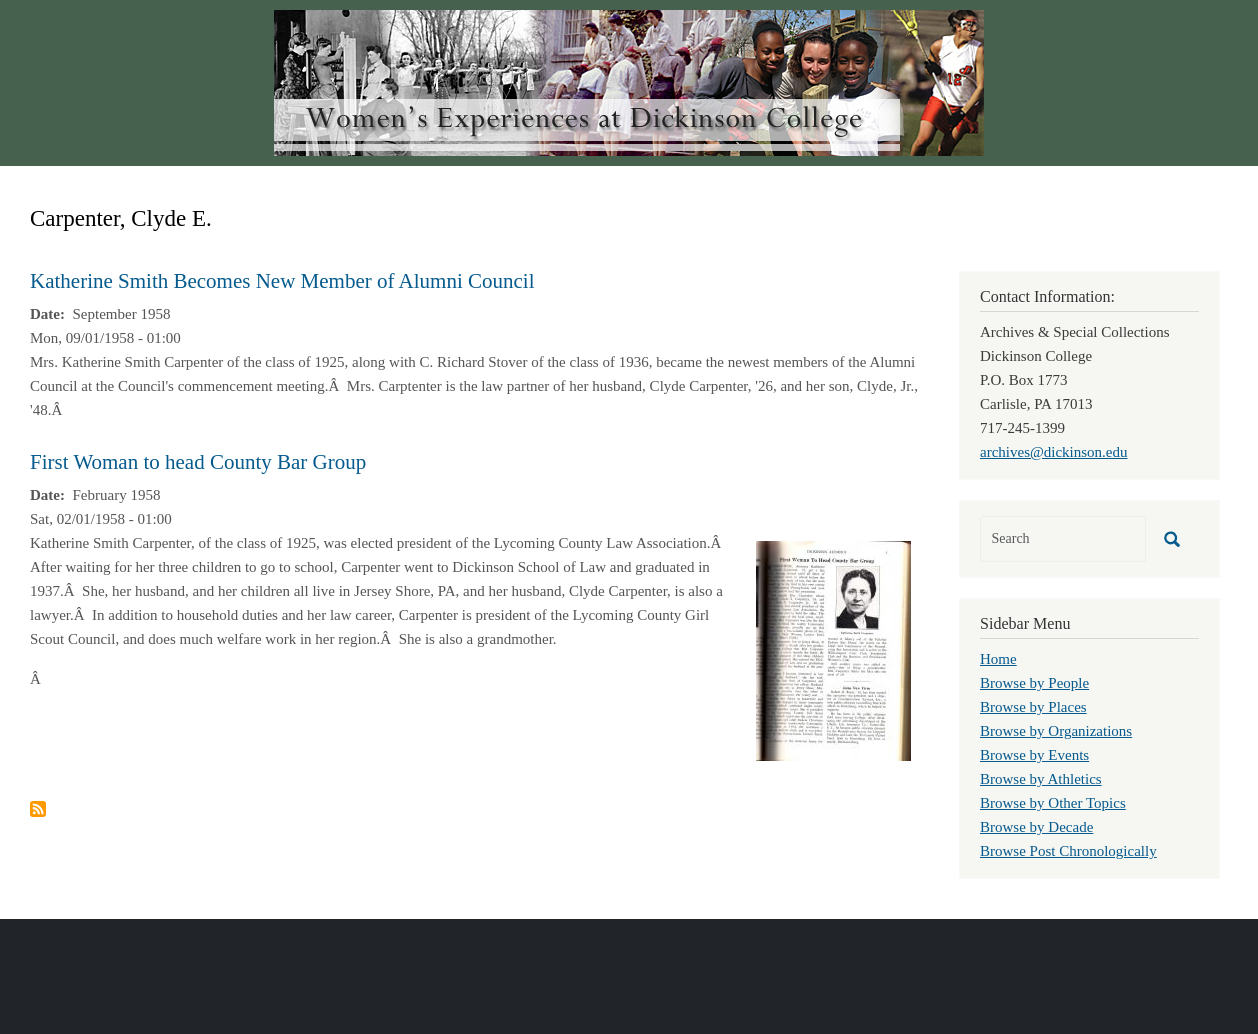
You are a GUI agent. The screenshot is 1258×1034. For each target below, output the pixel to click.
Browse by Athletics (1041, 779)
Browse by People (1034, 683)
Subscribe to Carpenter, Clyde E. (38, 809)
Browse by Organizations (1056, 731)
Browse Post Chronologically (1068, 851)
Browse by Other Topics (1053, 803)
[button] (833, 649)
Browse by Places (1033, 707)
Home (998, 659)
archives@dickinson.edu (1054, 452)
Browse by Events (1034, 755)
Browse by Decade (1036, 827)
